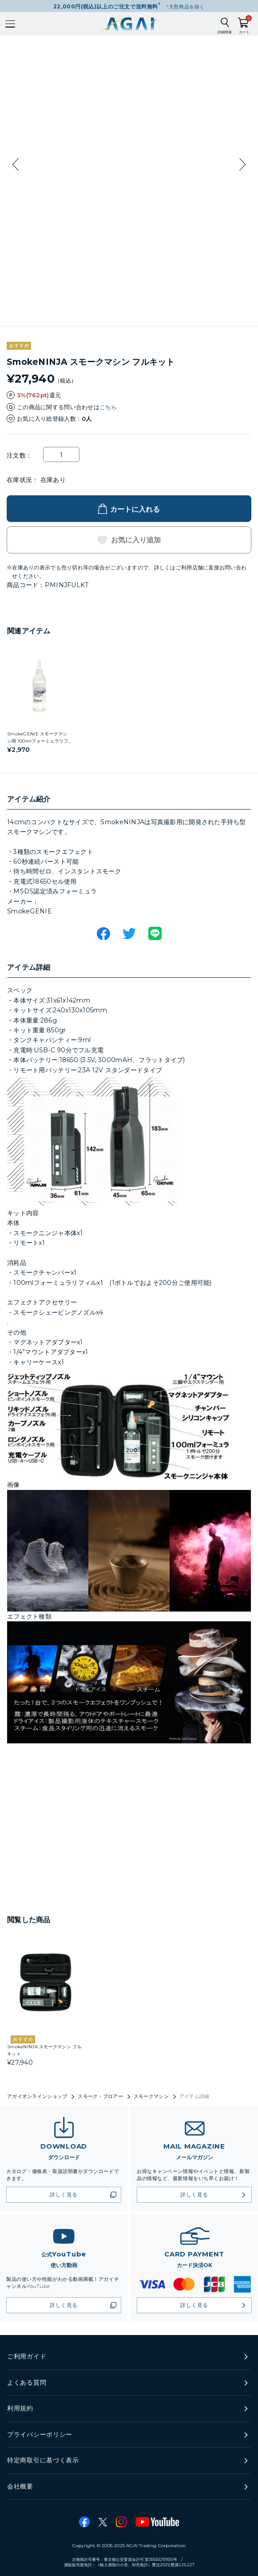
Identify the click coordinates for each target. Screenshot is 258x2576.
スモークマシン (151, 2096)
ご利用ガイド (26, 2356)
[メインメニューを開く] (10, 24)
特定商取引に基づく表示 (43, 2460)
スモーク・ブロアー (100, 2096)
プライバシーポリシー (39, 2434)
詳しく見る (64, 2194)
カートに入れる (135, 509)
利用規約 (20, 2408)
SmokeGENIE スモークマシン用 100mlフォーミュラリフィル (37, 741)
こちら (108, 407)
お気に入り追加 (136, 540)
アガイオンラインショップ (37, 2096)
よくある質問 (26, 2382)
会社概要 (20, 2486)
